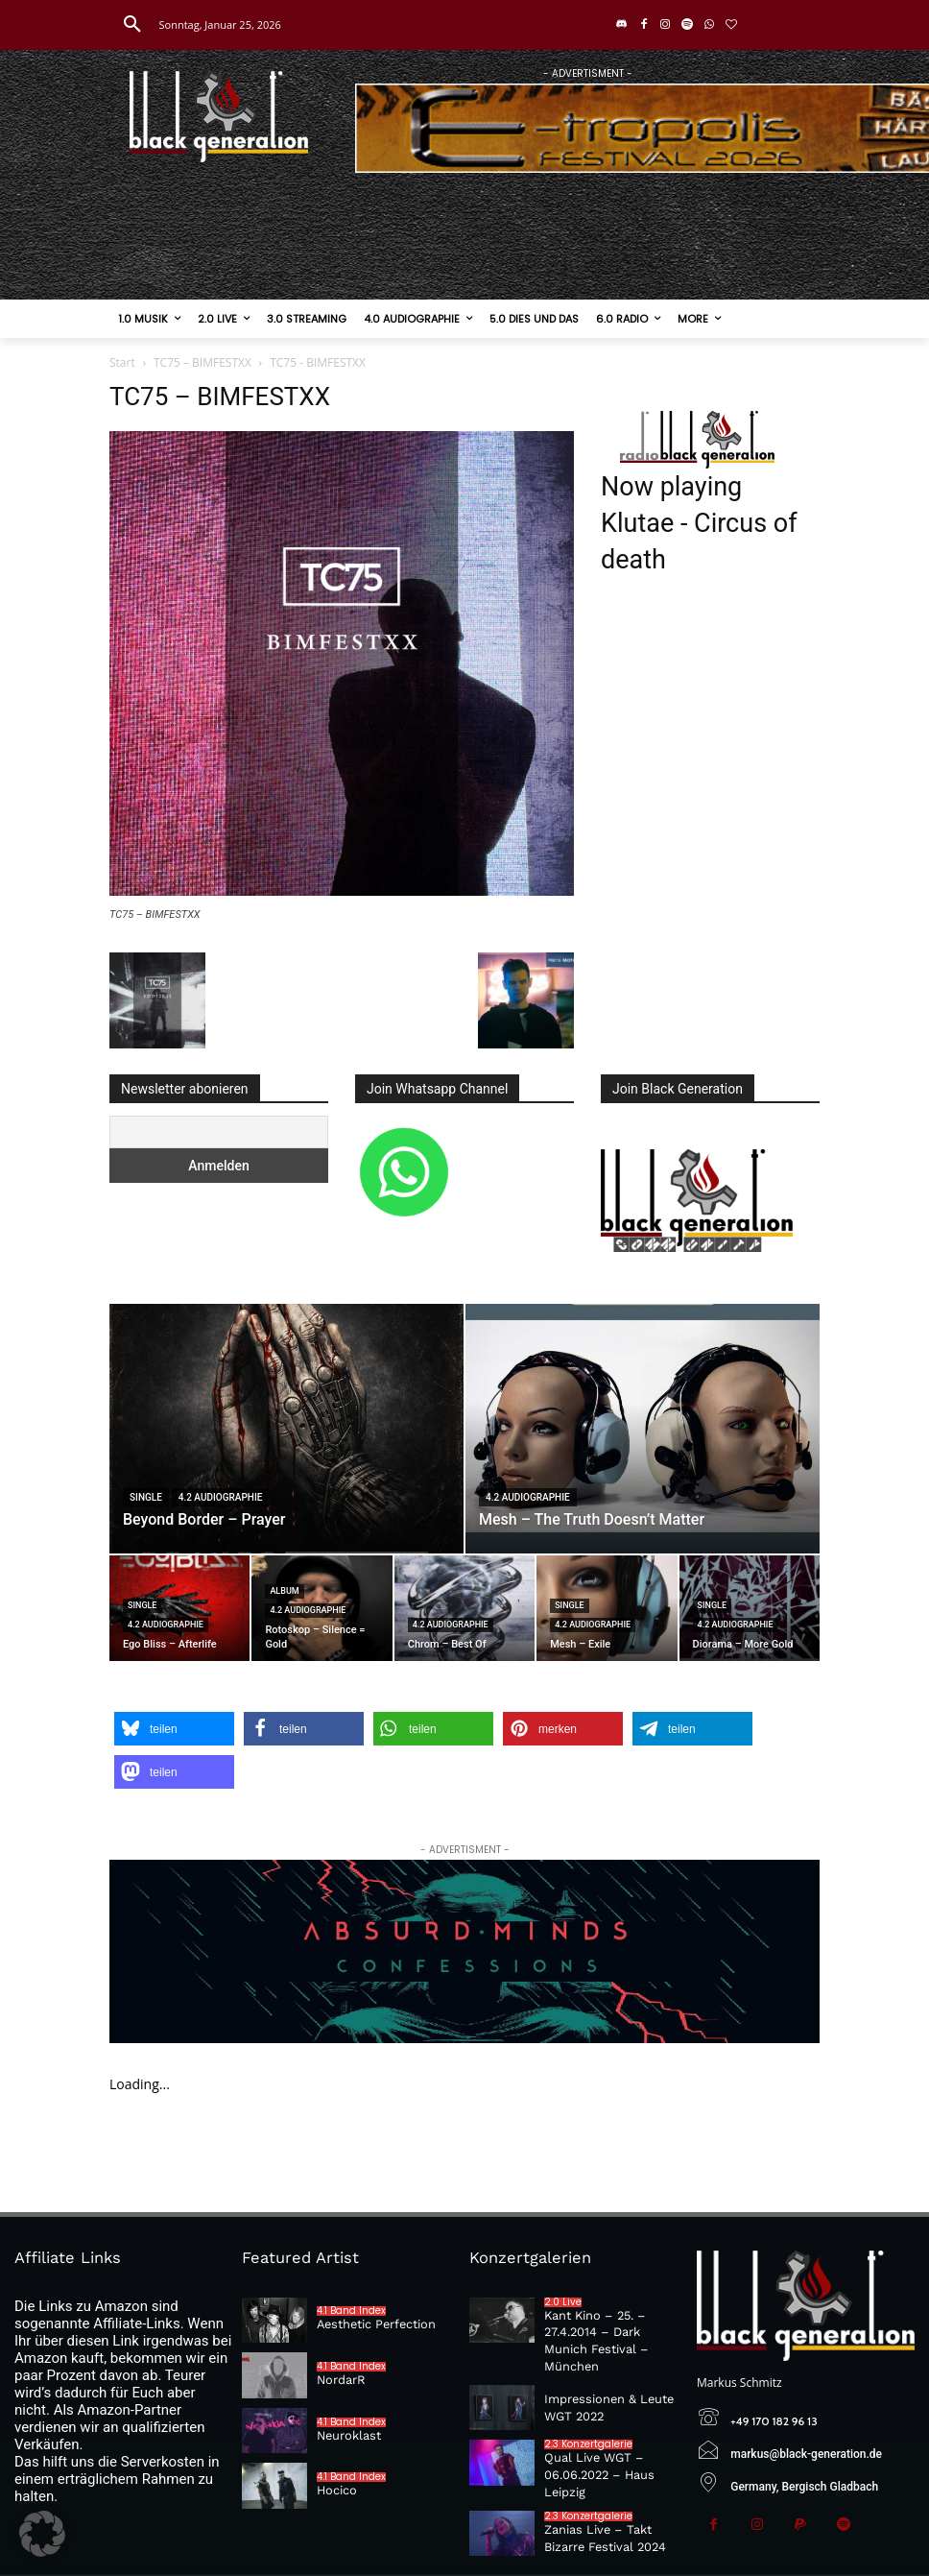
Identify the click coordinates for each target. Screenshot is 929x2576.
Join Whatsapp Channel (437, 1088)
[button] (132, 25)
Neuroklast (347, 2435)
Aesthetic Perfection (374, 2323)
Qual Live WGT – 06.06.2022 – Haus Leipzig (595, 2453)
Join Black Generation (677, 1088)
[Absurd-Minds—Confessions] (464, 1951)
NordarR (340, 2379)
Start (122, 362)
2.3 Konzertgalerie (588, 2424)
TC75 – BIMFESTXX (202, 362)
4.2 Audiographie (221, 1497)
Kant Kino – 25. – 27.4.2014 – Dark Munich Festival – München (611, 2330)
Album (284, 1591)
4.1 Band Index (351, 2311)
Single (146, 1497)
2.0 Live (563, 2301)
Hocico (336, 2489)
